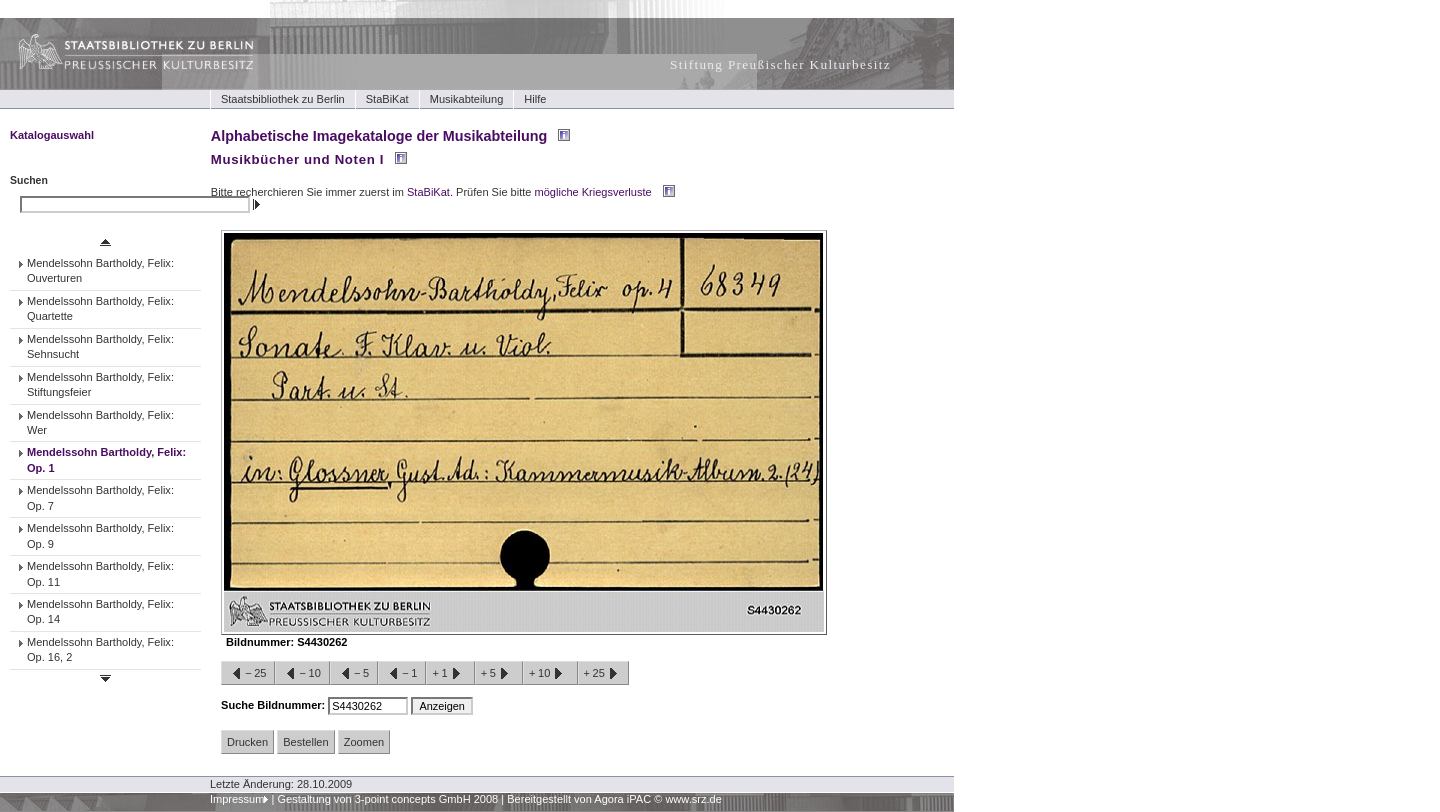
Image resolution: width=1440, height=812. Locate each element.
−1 (402, 674)
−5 (354, 674)
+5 (499, 674)
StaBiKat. (430, 192)
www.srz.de (693, 799)
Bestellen (305, 742)
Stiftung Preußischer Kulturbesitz (780, 64)
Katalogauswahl (52, 135)
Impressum (237, 799)
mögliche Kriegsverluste (593, 192)
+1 (450, 674)
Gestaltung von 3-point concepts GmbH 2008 (387, 799)
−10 (302, 674)
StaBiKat (387, 99)
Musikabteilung (467, 99)
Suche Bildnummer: (274, 705)
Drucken (247, 742)
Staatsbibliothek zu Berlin (283, 99)
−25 (248, 674)
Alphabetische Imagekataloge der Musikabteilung (379, 136)
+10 (550, 674)
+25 (603, 674)
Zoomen (364, 742)
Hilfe (535, 99)
